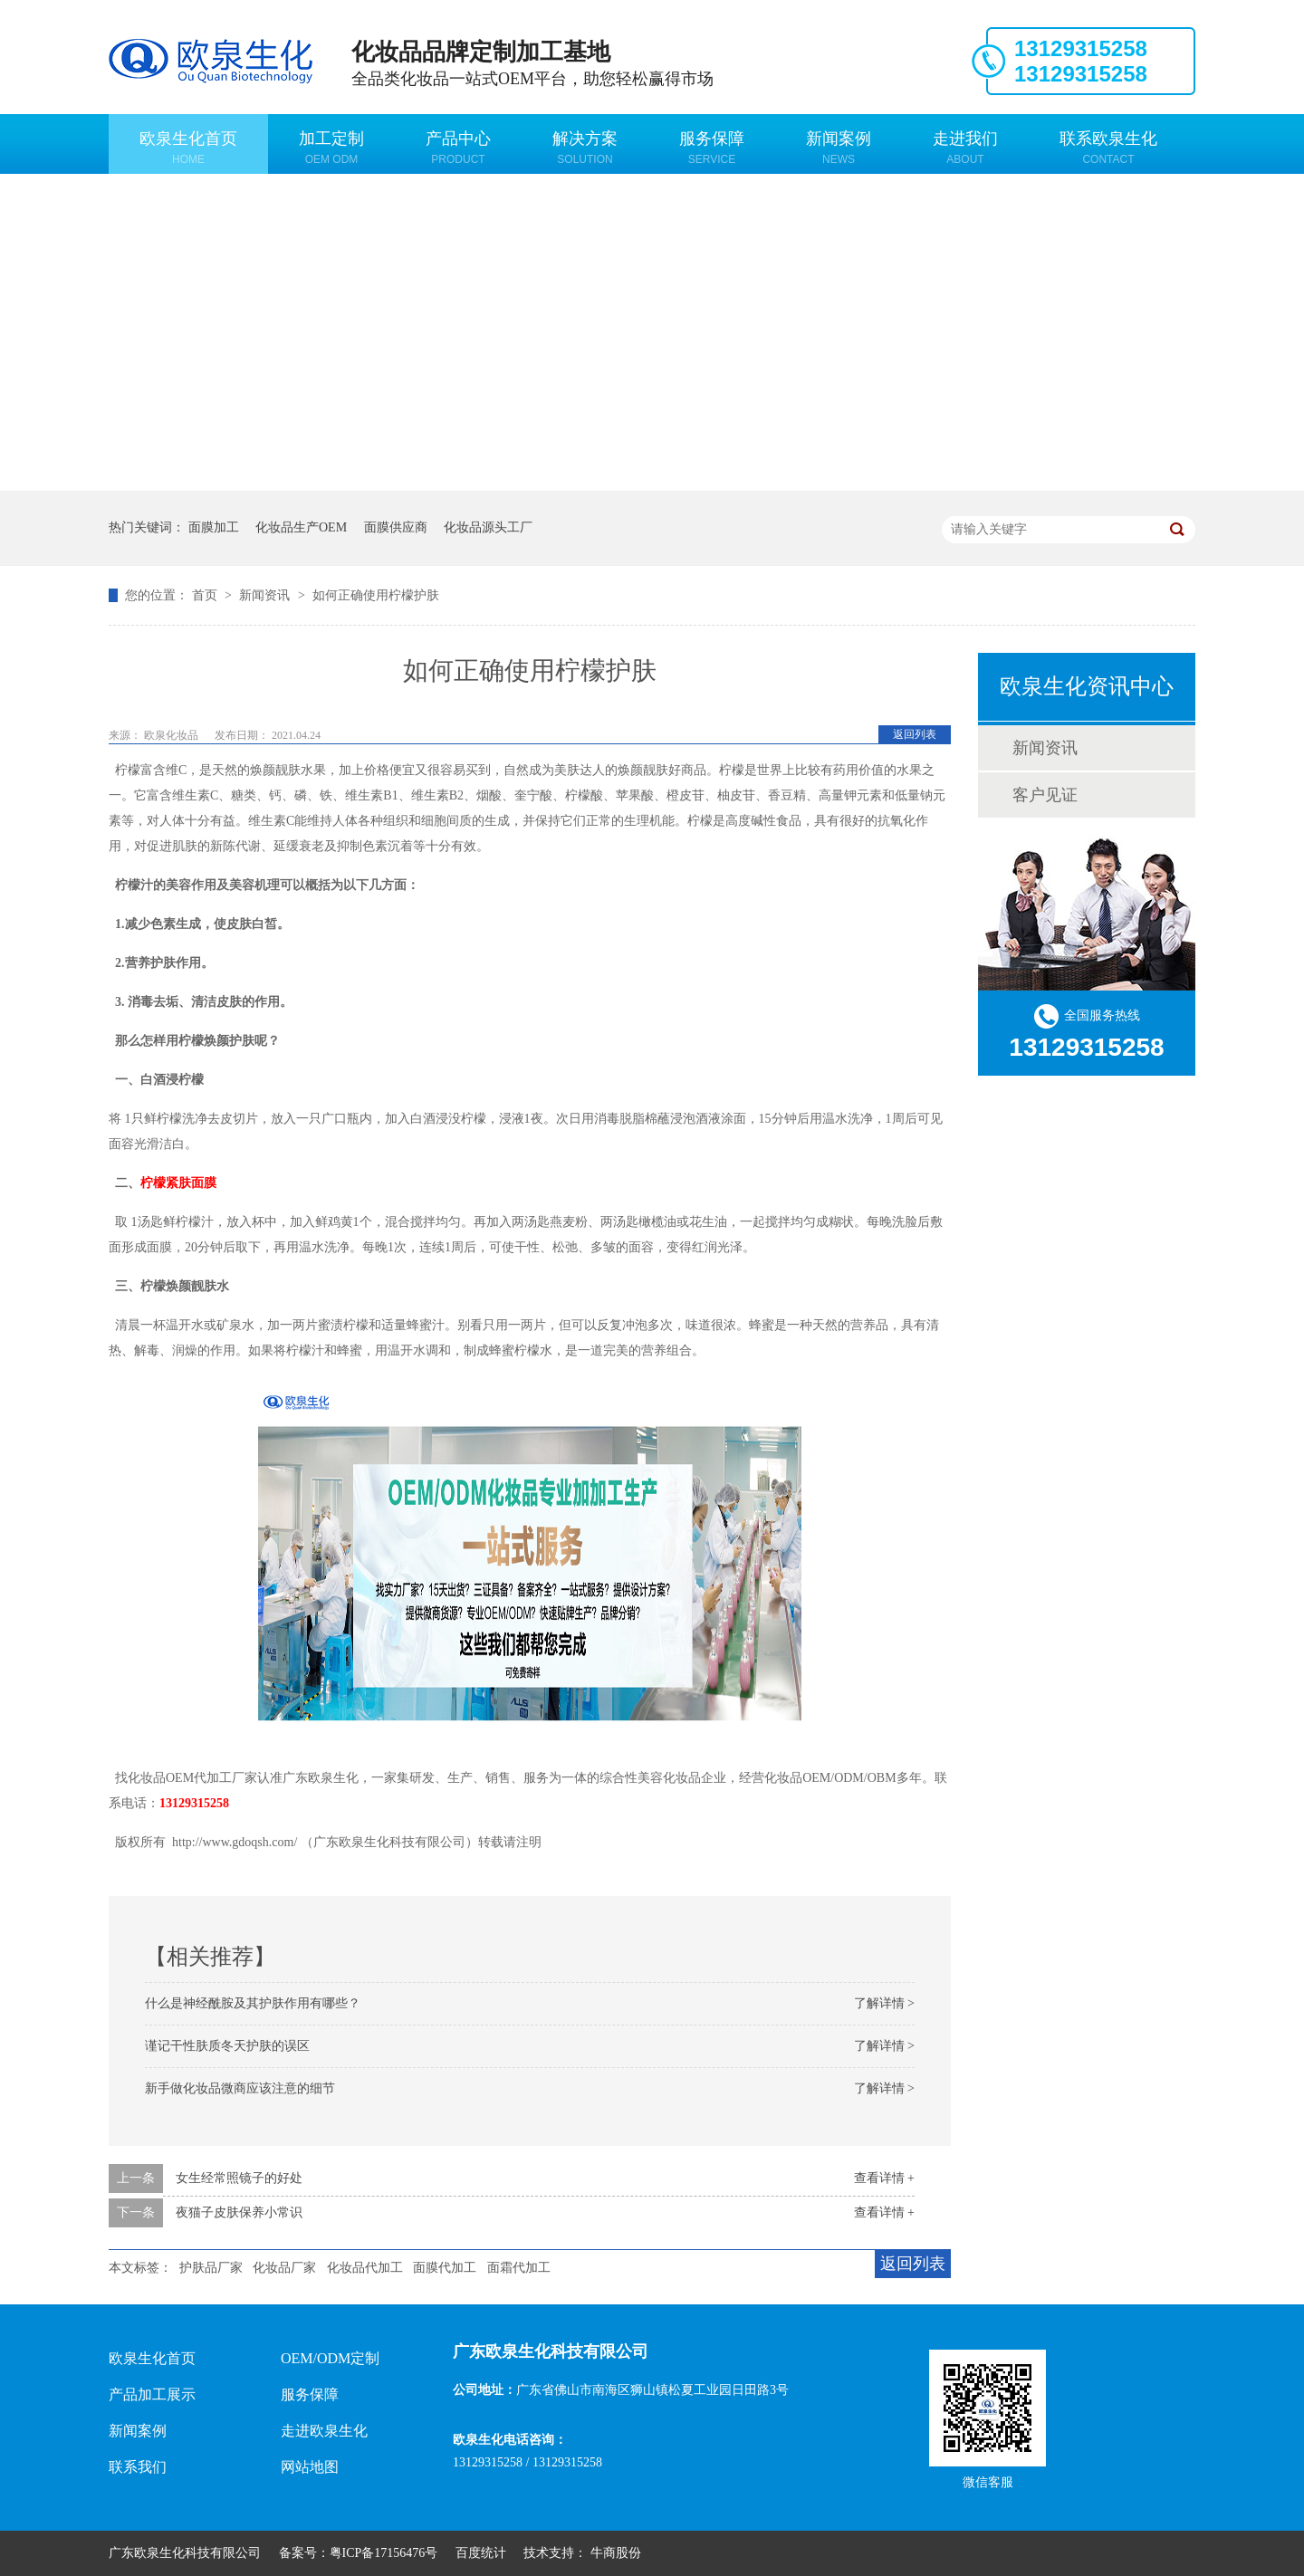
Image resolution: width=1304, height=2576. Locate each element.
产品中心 (458, 147)
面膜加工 (213, 527)
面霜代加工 (519, 2267)
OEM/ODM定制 (330, 2358)
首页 (206, 595)
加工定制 (331, 147)
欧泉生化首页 (188, 147)
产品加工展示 (152, 2394)
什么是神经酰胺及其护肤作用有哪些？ (252, 2003)
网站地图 (310, 2467)
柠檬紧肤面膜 (178, 1183)
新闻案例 (838, 147)
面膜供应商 (395, 527)
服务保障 (711, 147)
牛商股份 (615, 2553)
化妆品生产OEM (301, 527)
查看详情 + (884, 2178)
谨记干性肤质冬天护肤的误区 (227, 2046)
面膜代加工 (444, 2267)
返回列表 (914, 734)
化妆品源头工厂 (488, 527)
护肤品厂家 (211, 2267)
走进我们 (965, 147)
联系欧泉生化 (1108, 147)
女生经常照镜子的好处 (239, 2178)
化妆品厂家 (284, 2267)
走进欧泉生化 (324, 2430)
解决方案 (585, 147)
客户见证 (1045, 795)
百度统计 (480, 2553)
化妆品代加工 (365, 2267)
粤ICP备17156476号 (384, 2553)
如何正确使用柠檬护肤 (375, 595)
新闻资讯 (266, 595)
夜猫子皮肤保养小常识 (239, 2212)
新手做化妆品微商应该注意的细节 (240, 2088)
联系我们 (138, 2467)
